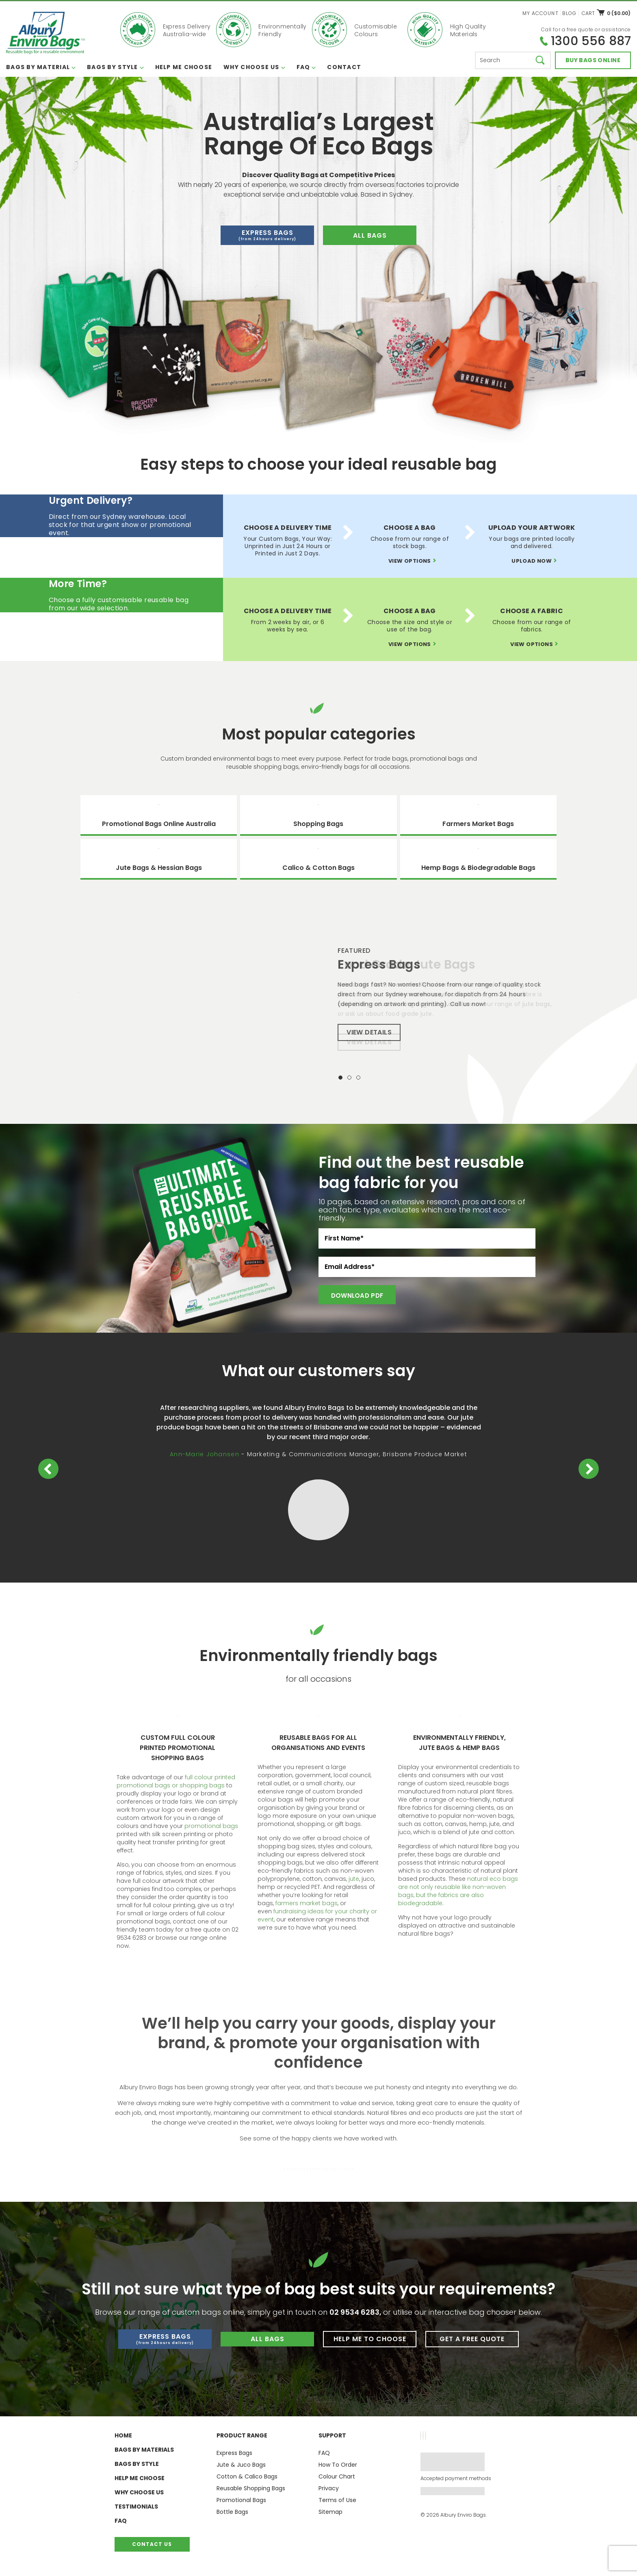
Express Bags (267, 234)
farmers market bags (306, 1903)
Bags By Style (112, 67)
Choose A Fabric (531, 611)
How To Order (337, 2465)
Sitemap (330, 2512)
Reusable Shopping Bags (251, 2488)
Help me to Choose (370, 2339)
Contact (344, 67)
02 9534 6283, (356, 2312)
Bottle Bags (232, 2512)
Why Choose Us (251, 67)
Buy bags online (593, 60)
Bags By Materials (144, 2450)
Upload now (531, 561)
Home (123, 2435)
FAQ (303, 67)
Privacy (328, 2488)
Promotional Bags (241, 2500)
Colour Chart (336, 2476)
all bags (370, 235)
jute (354, 1879)
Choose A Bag (410, 527)
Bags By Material (38, 67)
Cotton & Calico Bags (247, 2476)
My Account (540, 13)
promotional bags (211, 1826)
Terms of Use (337, 2500)
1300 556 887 (591, 41)
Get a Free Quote (472, 2339)
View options (409, 561)
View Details (369, 1042)
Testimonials (136, 2506)
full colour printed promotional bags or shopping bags (176, 1781)
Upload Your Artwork (531, 527)
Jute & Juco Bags (241, 2465)
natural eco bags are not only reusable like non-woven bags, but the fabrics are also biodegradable (458, 1891)
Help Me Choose (183, 67)
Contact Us (152, 2544)
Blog (569, 13)
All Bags (267, 2339)
